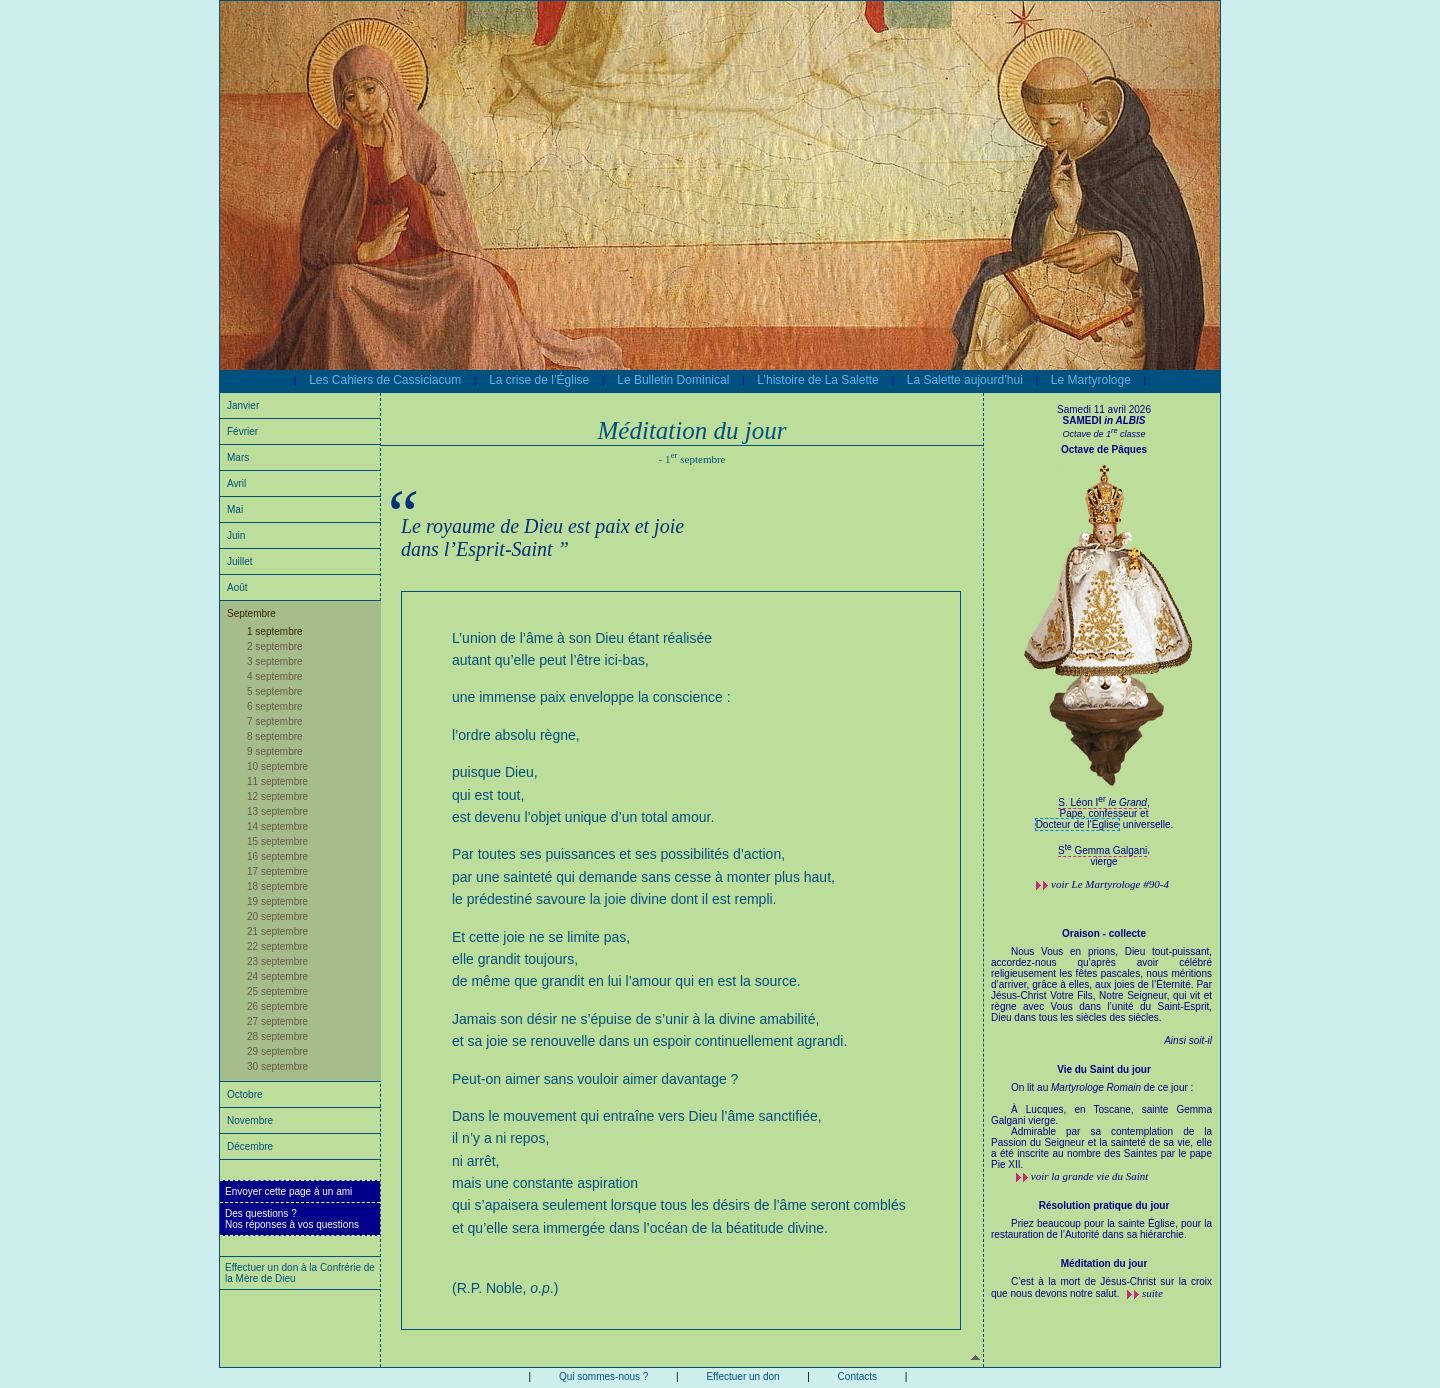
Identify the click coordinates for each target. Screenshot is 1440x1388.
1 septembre (275, 631)
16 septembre (277, 856)
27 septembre (277, 1021)
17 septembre (277, 871)
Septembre (251, 613)
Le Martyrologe (1091, 380)
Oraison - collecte (1104, 933)
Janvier (243, 405)
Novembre (250, 1120)
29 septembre (277, 1051)
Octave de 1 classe (1103, 434)
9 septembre (275, 751)
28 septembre (277, 1036)
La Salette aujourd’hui (965, 380)
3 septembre (275, 661)
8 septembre (275, 736)
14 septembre (277, 826)
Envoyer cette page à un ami (288, 1191)
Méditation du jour (1104, 1263)
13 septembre (277, 811)
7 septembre (275, 721)
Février (242, 431)
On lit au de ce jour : (1101, 1126)
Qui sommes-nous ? (603, 1376)
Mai (235, 509)
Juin (236, 535)
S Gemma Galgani (1102, 850)
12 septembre (277, 796)
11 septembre (277, 781)
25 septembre (277, 991)
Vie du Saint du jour (1104, 1069)
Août (237, 587)
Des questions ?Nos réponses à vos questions (292, 1219)
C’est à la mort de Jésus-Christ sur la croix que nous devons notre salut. (1101, 1287)
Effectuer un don (742, 1376)
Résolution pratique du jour (1104, 1205)
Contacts (857, 1376)
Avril (236, 483)
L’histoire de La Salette (817, 380)
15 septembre (277, 841)
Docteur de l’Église (1077, 824)
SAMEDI (1104, 420)
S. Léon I (1102, 802)
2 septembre (275, 646)
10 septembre (277, 766)
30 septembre (277, 1066)
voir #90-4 (1110, 884)
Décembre (250, 1146)
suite (1152, 1293)
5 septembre (275, 691)
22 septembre (277, 946)
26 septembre (277, 1006)
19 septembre (277, 901)
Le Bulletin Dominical (673, 380)
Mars (238, 457)
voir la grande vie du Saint (1090, 1176)
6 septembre (275, 706)
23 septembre (277, 961)
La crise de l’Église (539, 380)
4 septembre (275, 676)
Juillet (240, 561)
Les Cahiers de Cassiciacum (385, 380)
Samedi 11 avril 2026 (1104, 409)
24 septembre (277, 976)
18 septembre (277, 886)
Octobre (245, 1094)
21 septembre (277, 931)
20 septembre (277, 916)
